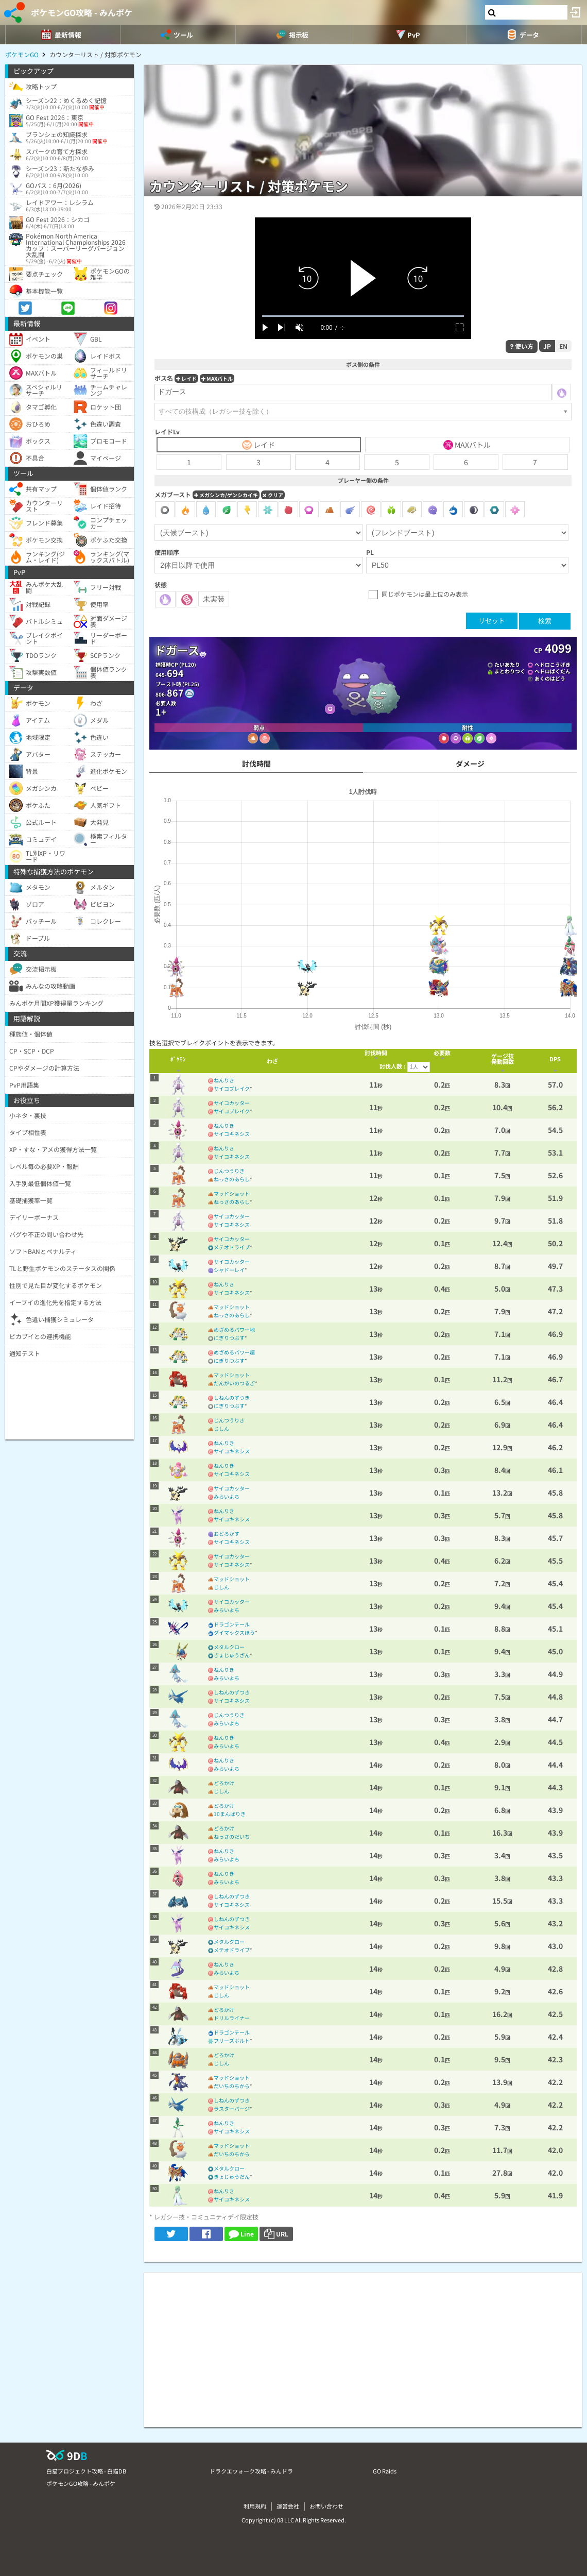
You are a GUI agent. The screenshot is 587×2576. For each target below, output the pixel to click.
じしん (221, 1428)
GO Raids (384, 2471)
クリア (273, 495)
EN (563, 346)
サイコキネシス (232, 1134)
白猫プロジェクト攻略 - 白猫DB (86, 2471)
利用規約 (255, 2506)
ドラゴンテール (232, 1624)
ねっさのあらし (232, 1179)
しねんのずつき (232, 1397)
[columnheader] (177, 1061)
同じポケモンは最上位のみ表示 (425, 593)
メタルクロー (229, 1647)
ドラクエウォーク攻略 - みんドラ (251, 2471)
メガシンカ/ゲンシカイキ (226, 495)
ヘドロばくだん (552, 671)
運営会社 (288, 2506)
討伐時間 (256, 763)
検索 (544, 621)
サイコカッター (232, 1103)
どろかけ (224, 1783)
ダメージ (470, 763)
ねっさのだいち (232, 1836)
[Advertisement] (363, 2345)
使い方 (521, 346)
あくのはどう (549, 678)
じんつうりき (229, 1171)
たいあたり (507, 664)
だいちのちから (232, 2086)
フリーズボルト (232, 2040)
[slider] (363, 316)
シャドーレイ (229, 1270)
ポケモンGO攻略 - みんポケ (81, 12)
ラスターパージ (232, 2108)
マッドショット (232, 1193)
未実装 (214, 599)
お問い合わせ (326, 2506)
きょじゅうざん (232, 1655)
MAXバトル (217, 378)
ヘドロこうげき (552, 664)
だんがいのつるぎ (234, 1383)
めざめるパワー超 (234, 1352)
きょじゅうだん (232, 2176)
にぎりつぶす (229, 1338)
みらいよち (226, 1496)
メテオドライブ (232, 1247)
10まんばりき (230, 1814)
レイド (186, 378)
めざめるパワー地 (234, 1329)
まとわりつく (509, 671)
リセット (491, 620)
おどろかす (226, 1533)
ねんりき (224, 1080)
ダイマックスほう (234, 1632)
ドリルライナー (232, 2018)
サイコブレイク (232, 1088)
